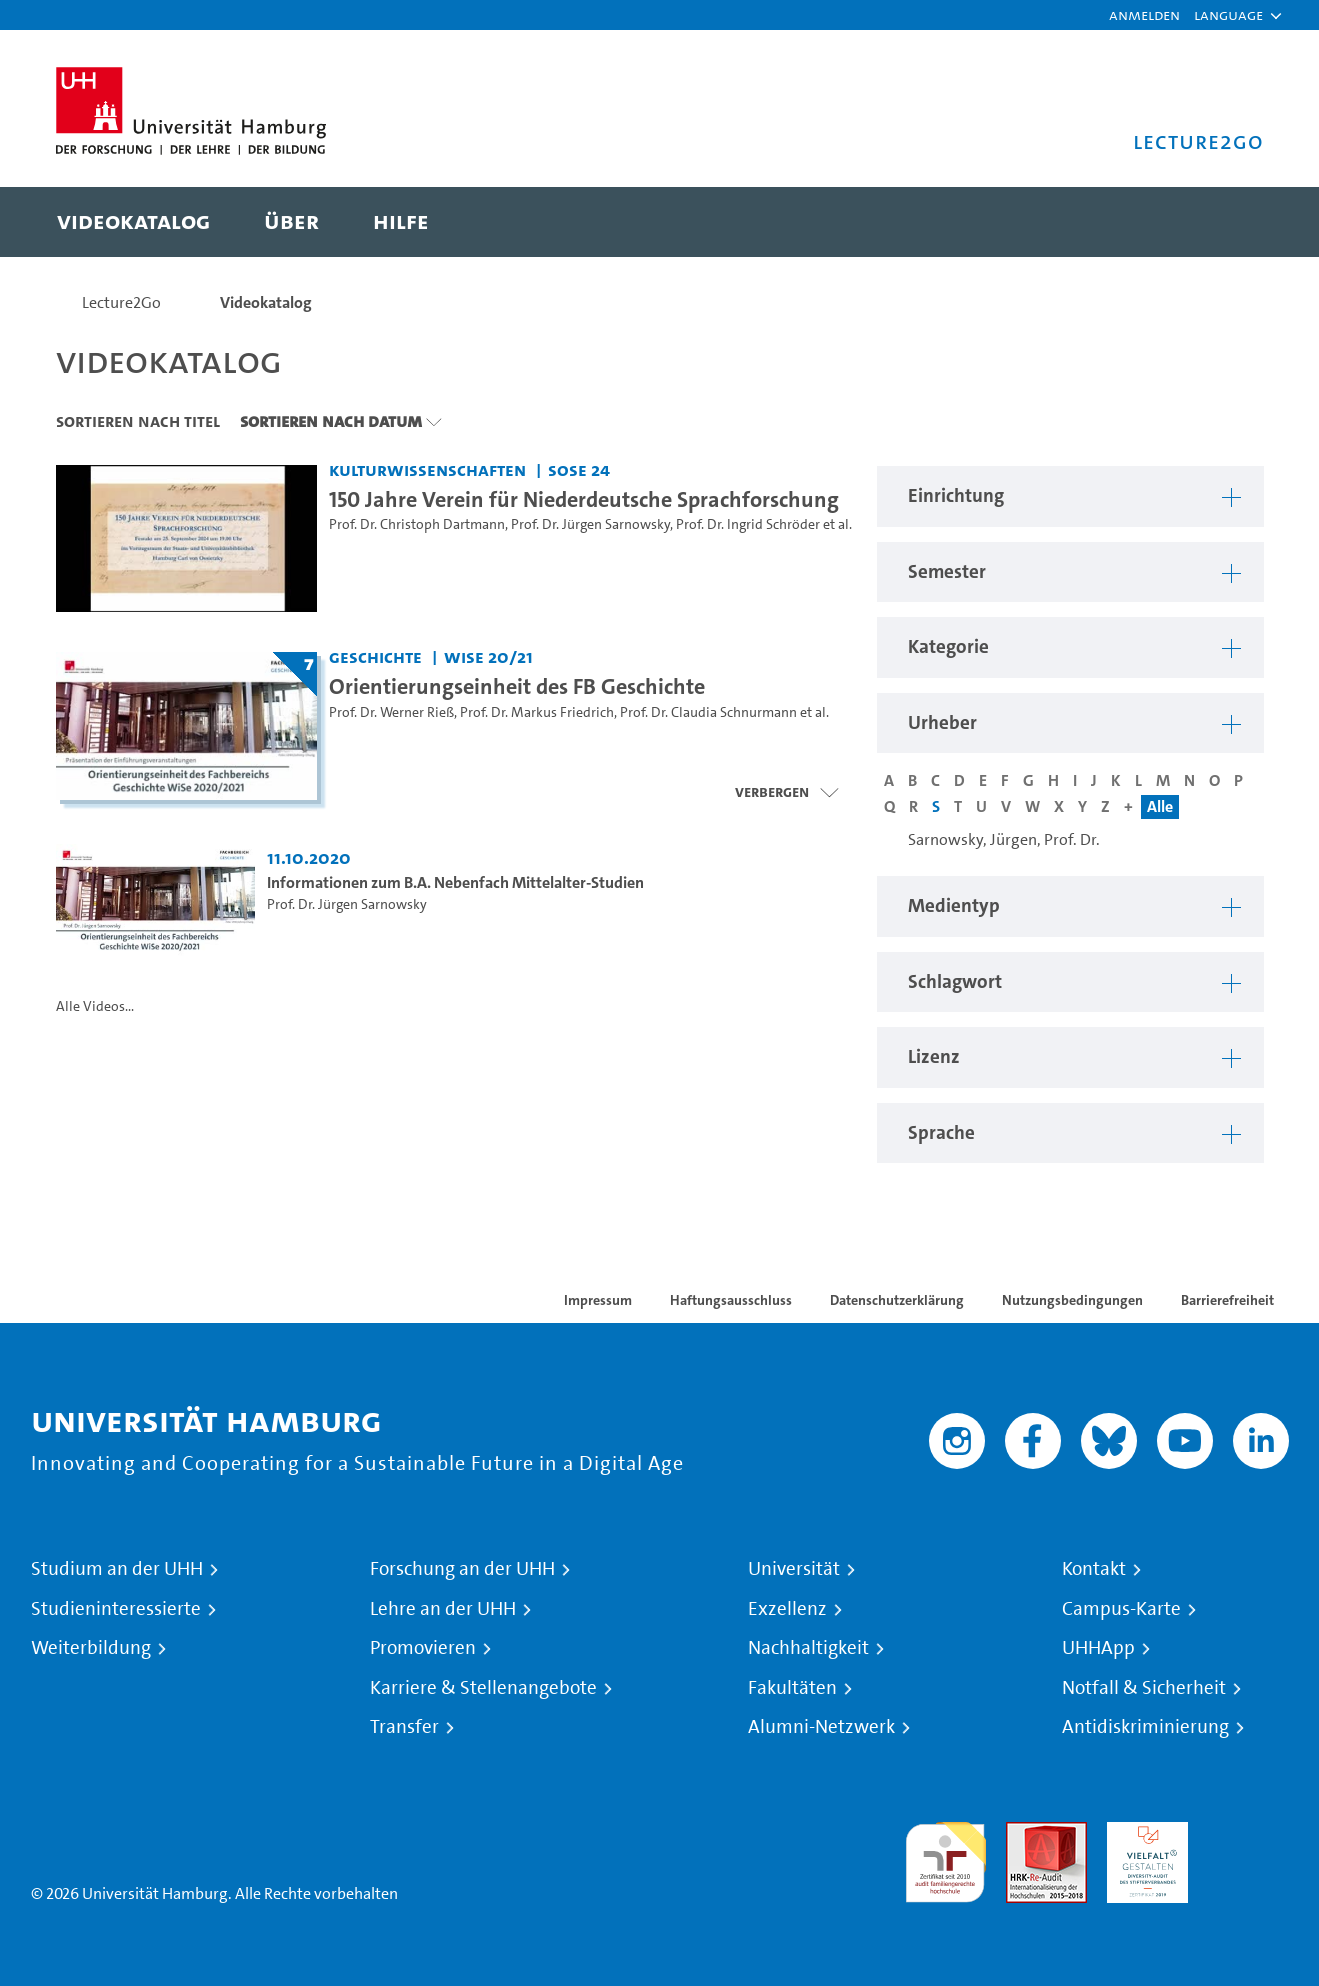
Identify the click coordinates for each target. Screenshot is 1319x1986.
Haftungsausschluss (731, 1300)
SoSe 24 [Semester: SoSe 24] (579, 469)
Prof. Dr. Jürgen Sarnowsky (590, 524)
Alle (1160, 806)
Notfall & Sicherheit (1144, 1688)
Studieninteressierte (116, 1609)
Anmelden (1144, 14)
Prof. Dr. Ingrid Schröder (748, 524)
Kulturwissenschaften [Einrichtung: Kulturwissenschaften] (427, 469)
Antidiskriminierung (1145, 1727)
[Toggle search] (1229, 222)
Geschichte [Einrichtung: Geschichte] (375, 656)
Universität (794, 1569)
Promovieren (423, 1648)
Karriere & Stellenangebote (483, 1688)
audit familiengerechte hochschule (945, 1857)
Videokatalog (266, 302)
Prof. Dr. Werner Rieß (391, 712)
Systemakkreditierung (1248, 1833)
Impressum (598, 1300)
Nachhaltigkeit (808, 1648)
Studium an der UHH (117, 1569)
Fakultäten (792, 1688)
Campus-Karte (1121, 1609)
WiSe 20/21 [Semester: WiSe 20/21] (488, 656)
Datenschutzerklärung (897, 1300)
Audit (1025, 1833)
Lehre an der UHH (443, 1609)
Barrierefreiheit (1227, 1300)
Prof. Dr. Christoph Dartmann (417, 524)
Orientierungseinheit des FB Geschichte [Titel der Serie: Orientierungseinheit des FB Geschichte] (517, 686)
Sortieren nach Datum (331, 421)
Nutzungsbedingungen (1072, 1300)
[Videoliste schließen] (786, 792)
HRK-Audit (1142, 1833)
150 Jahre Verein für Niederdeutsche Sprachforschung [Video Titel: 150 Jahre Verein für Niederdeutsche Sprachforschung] (584, 499)
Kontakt (1094, 1569)
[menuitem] (133, 222)
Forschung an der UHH (462, 1569)
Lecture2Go (121, 302)
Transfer (404, 1727)
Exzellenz (787, 1609)
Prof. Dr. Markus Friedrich (537, 712)
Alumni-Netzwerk (821, 1727)
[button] (1228, 15)
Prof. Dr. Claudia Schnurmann (708, 712)
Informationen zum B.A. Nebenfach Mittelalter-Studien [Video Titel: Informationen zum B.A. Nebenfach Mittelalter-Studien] (455, 882)
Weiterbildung (91, 1648)
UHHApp (1098, 1648)
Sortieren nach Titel (138, 421)
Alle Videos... (95, 1006)
